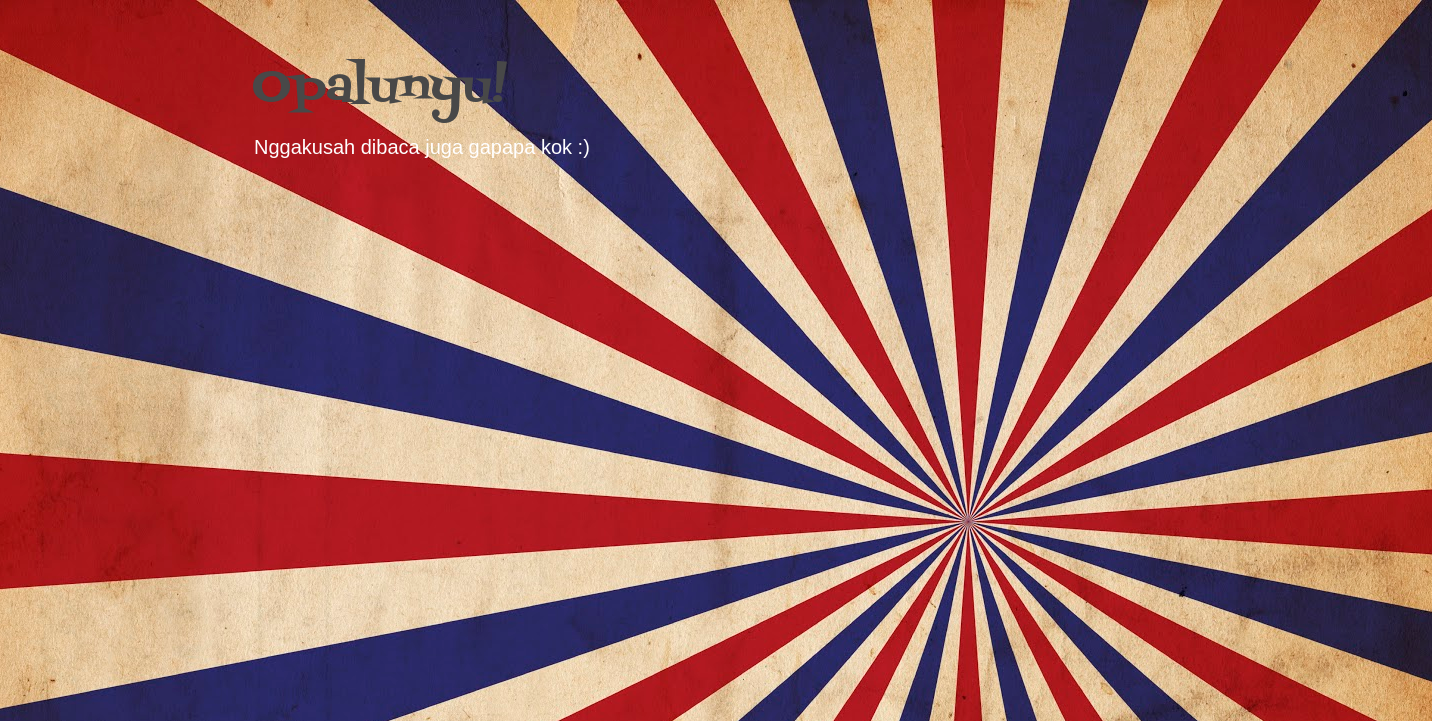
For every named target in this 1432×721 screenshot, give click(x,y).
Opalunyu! (379, 88)
